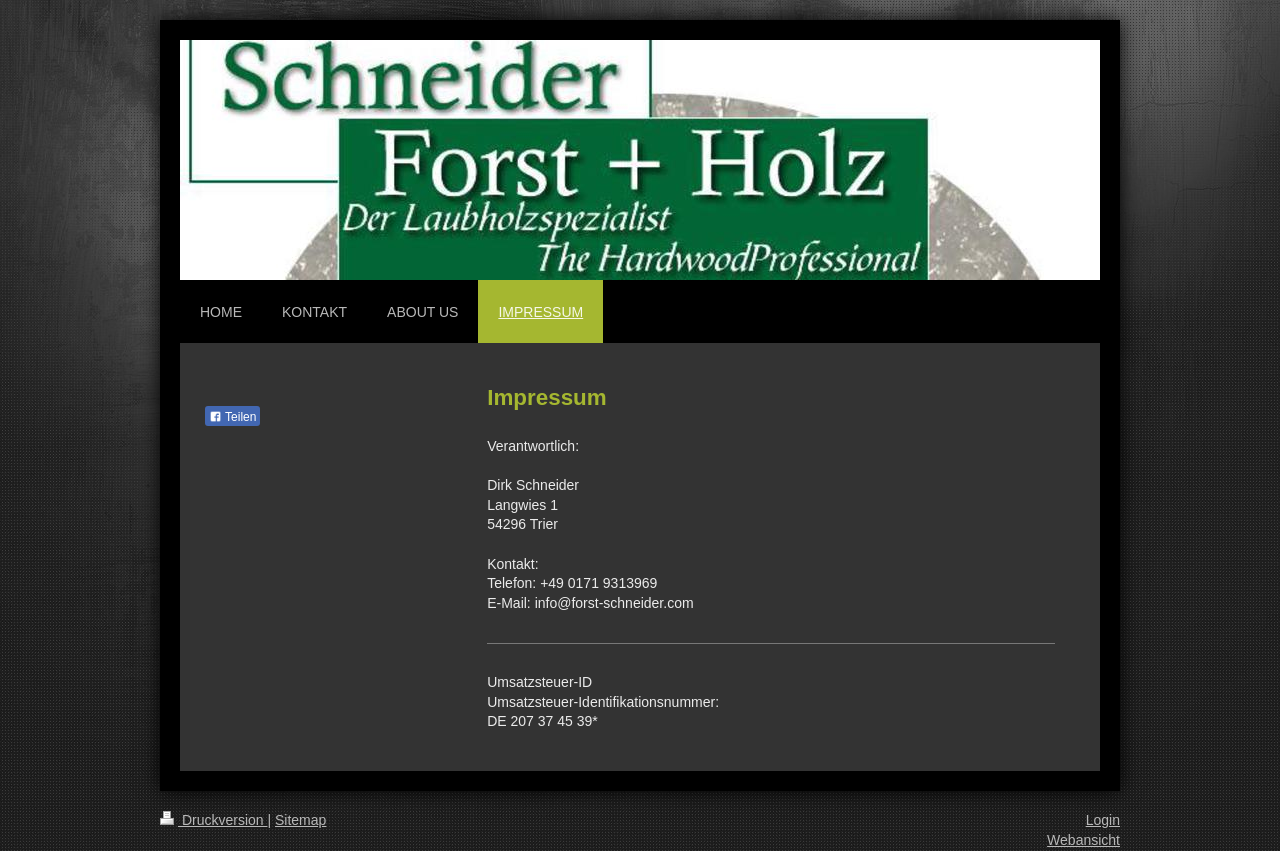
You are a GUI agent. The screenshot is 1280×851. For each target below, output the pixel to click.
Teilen (232, 417)
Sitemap (300, 820)
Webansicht (1083, 840)
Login (1103, 820)
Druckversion (213, 820)
